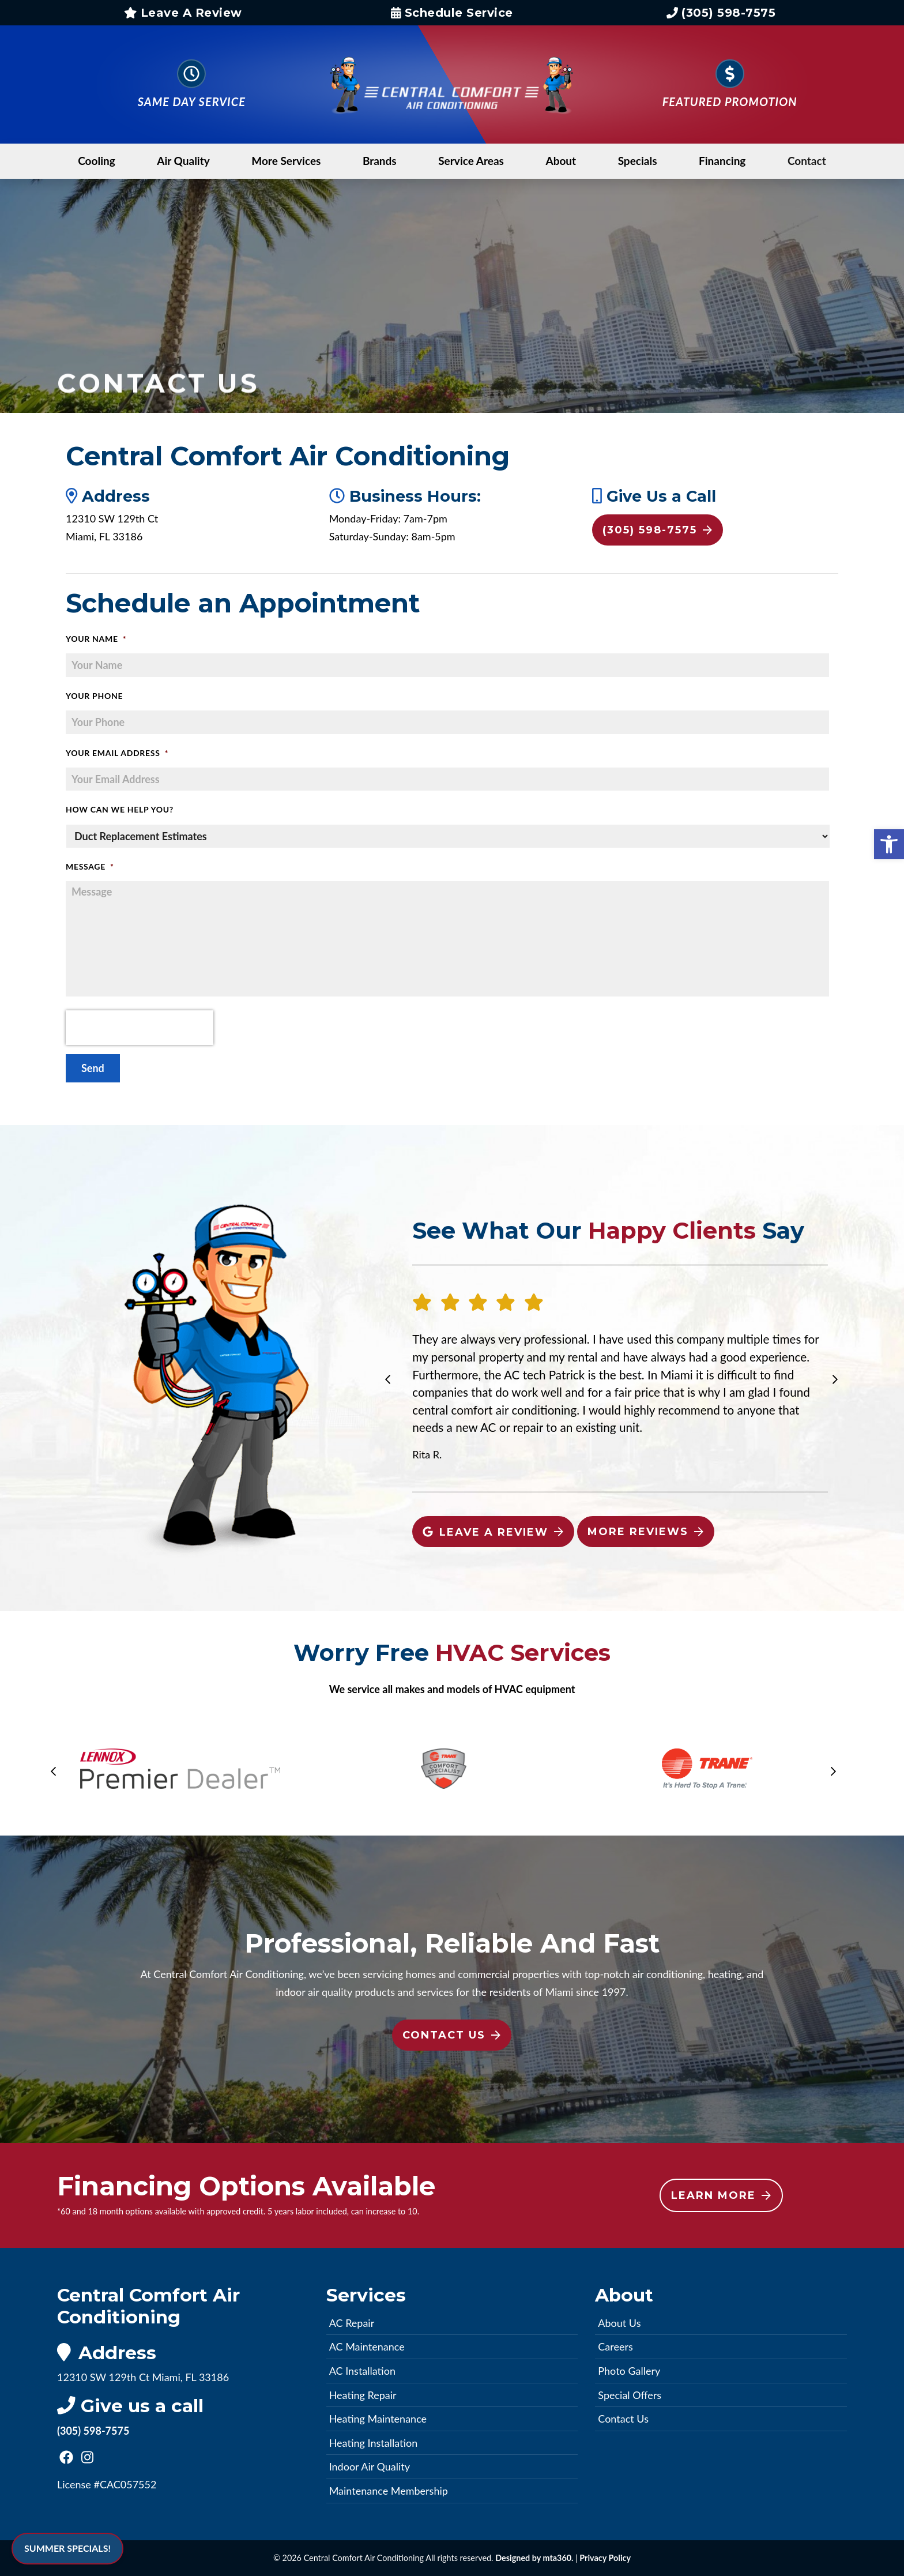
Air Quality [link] (183, 160)
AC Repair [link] (352, 2322)
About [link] (560, 160)
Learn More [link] (721, 2195)
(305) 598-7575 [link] (721, 12)
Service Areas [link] (471, 160)
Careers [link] (615, 2346)
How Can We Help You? (120, 809)
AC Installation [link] (362, 2370)
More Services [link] (286, 160)
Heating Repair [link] (363, 2395)
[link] (889, 844)
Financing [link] (722, 160)
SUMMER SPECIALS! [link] (67, 2548)
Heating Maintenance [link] (378, 2418)
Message (90, 866)
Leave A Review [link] (183, 12)
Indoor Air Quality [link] (369, 2466)
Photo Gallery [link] (629, 2370)
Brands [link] (380, 160)
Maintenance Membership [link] (388, 2490)
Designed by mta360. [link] (535, 2558)
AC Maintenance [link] (367, 2346)
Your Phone (94, 696)
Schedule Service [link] (452, 12)
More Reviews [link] (645, 1531)
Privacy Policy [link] (605, 2558)
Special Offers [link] (629, 2395)
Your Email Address (117, 753)
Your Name (96, 639)
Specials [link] (637, 160)
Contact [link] (807, 160)
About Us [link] (619, 2322)
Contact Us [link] (451, 2035)
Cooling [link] (96, 160)
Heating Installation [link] (373, 2442)
